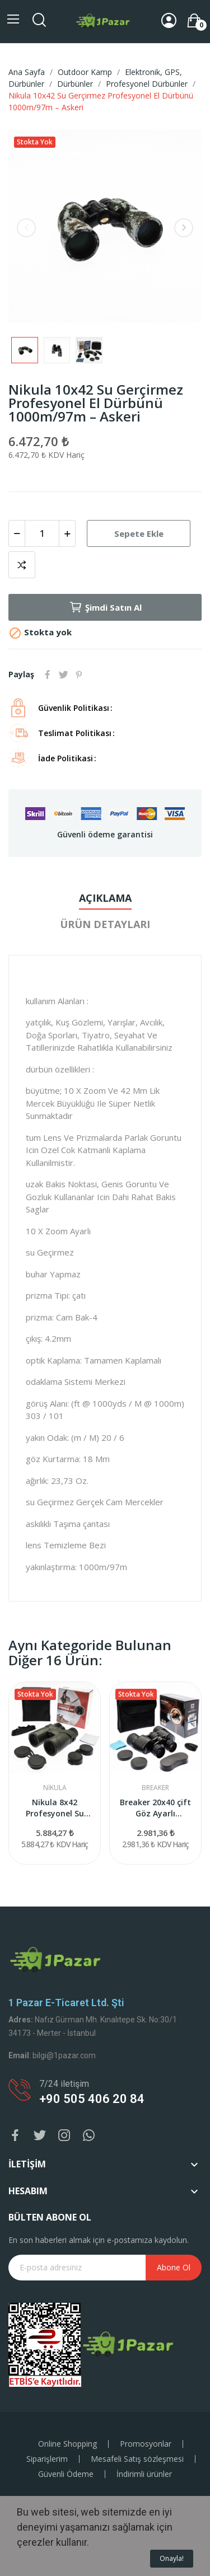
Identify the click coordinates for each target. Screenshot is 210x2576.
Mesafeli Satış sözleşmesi (137, 2459)
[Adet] (42, 533)
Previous (26, 227)
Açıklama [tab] (105, 898)
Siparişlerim (47, 2459)
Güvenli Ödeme (66, 2474)
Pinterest (79, 674)
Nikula (55, 1788)
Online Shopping (67, 2444)
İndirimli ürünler (144, 2474)
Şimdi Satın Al (105, 607)
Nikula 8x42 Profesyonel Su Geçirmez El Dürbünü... (55, 1808)
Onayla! (172, 2558)
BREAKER (155, 1788)
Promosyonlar (145, 2444)
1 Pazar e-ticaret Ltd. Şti (66, 2002)
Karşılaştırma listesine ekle (21, 564)
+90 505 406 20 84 (91, 2099)
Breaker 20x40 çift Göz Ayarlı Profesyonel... (155, 1808)
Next (183, 227)
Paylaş (47, 674)
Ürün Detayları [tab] (105, 924)
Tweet (63, 674)
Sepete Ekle (139, 533)
